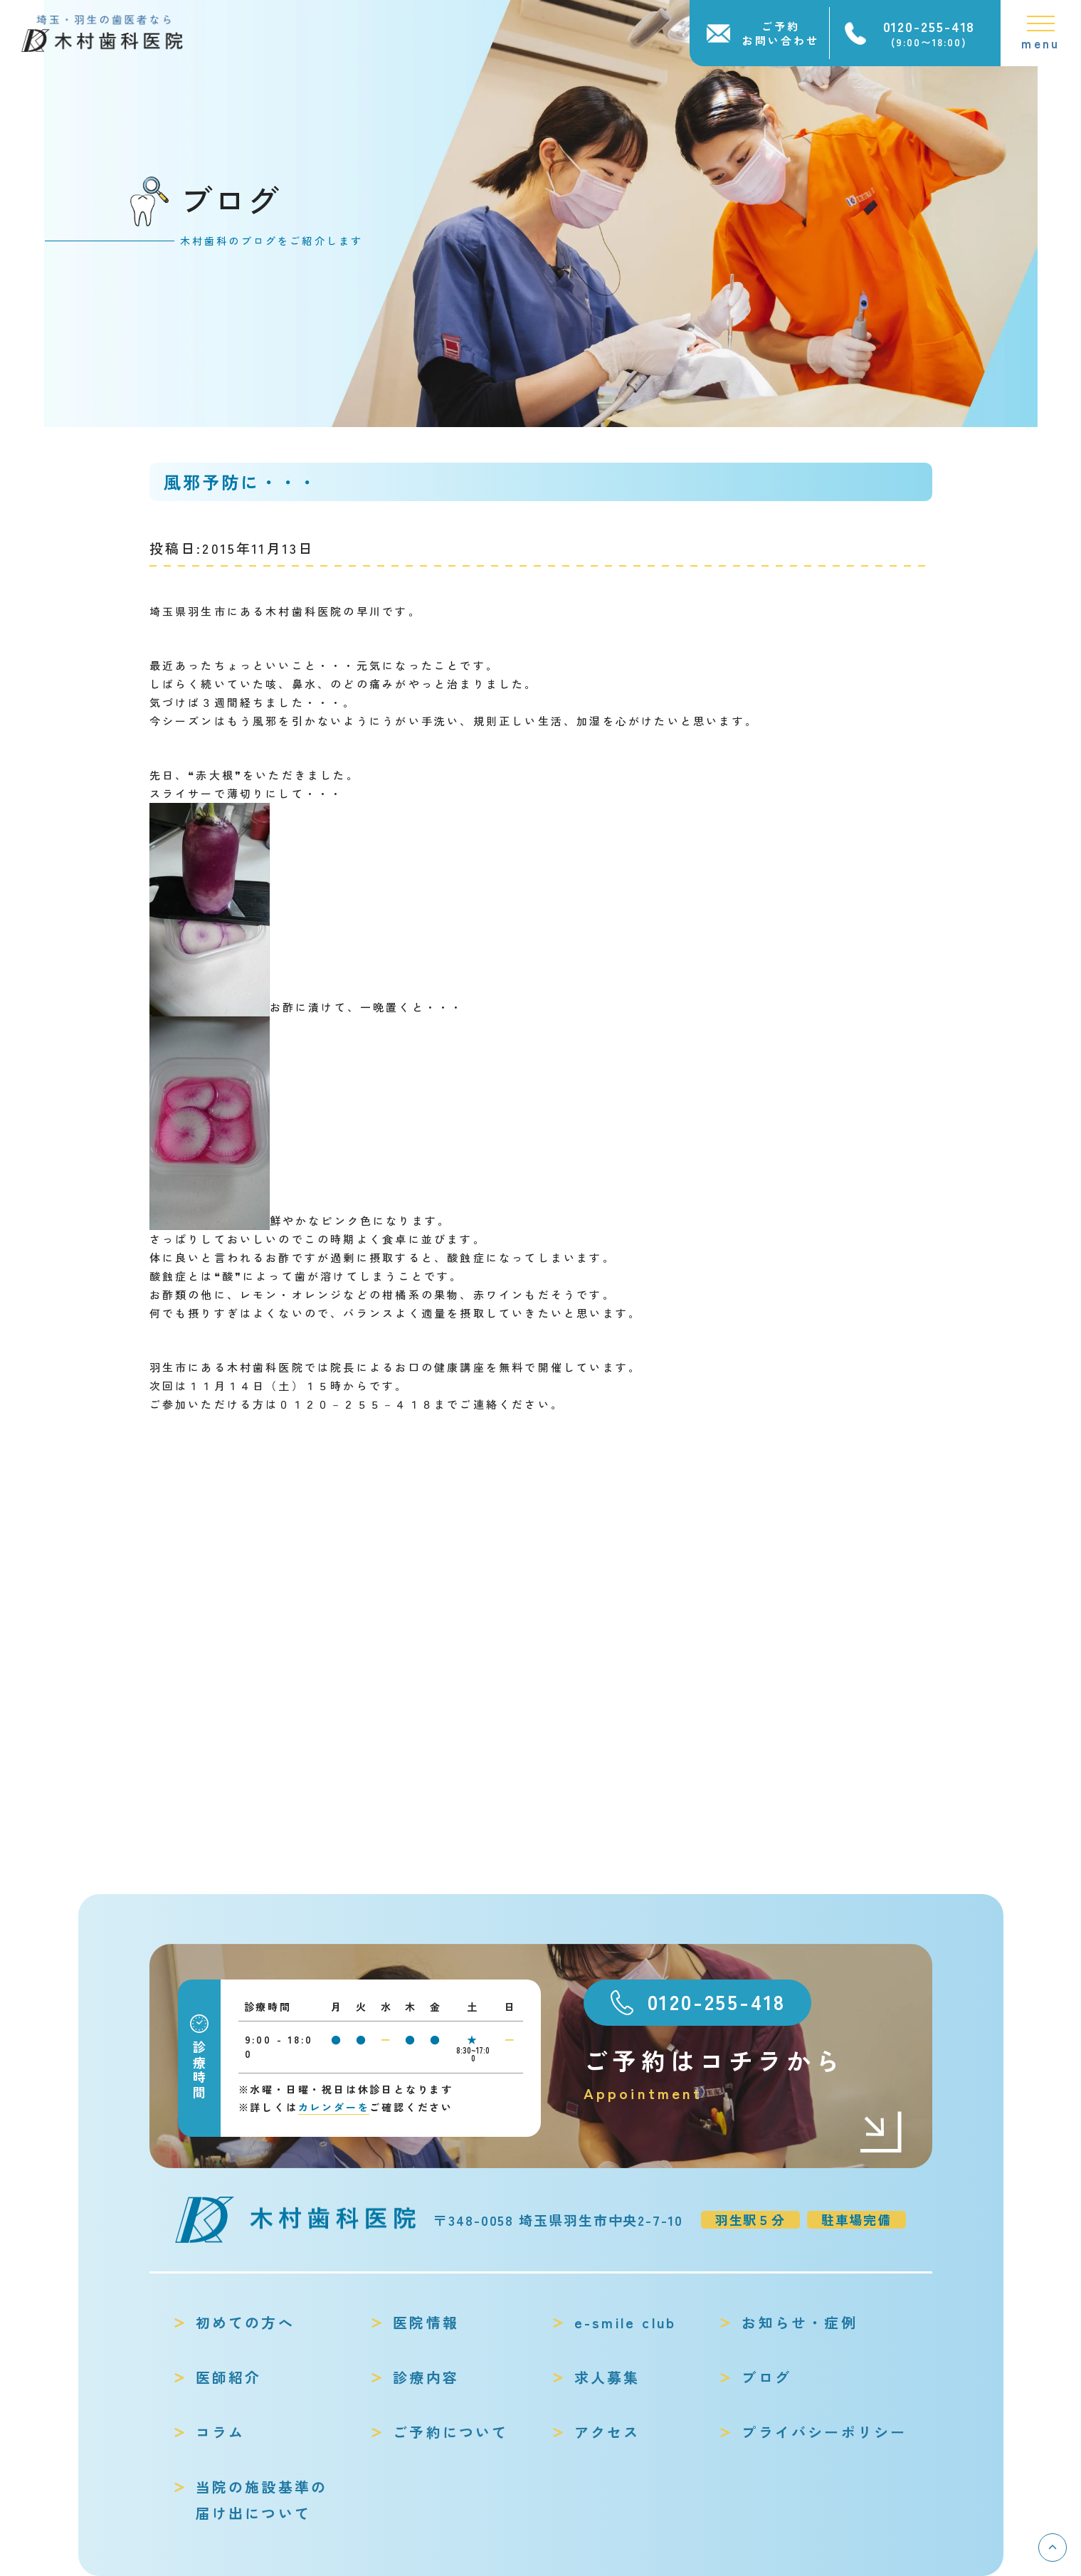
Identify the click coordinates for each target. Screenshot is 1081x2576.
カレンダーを (334, 2107)
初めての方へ (245, 2322)
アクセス (607, 2432)
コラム (221, 2432)
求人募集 (607, 2377)
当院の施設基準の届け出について (262, 2499)
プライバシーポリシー (824, 2432)
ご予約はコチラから (744, 2074)
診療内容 (426, 2377)
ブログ (766, 2377)
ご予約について (450, 2432)
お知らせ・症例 (799, 2322)
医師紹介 (229, 2377)
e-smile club (625, 2322)
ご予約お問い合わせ (780, 33)
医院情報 (426, 2322)
